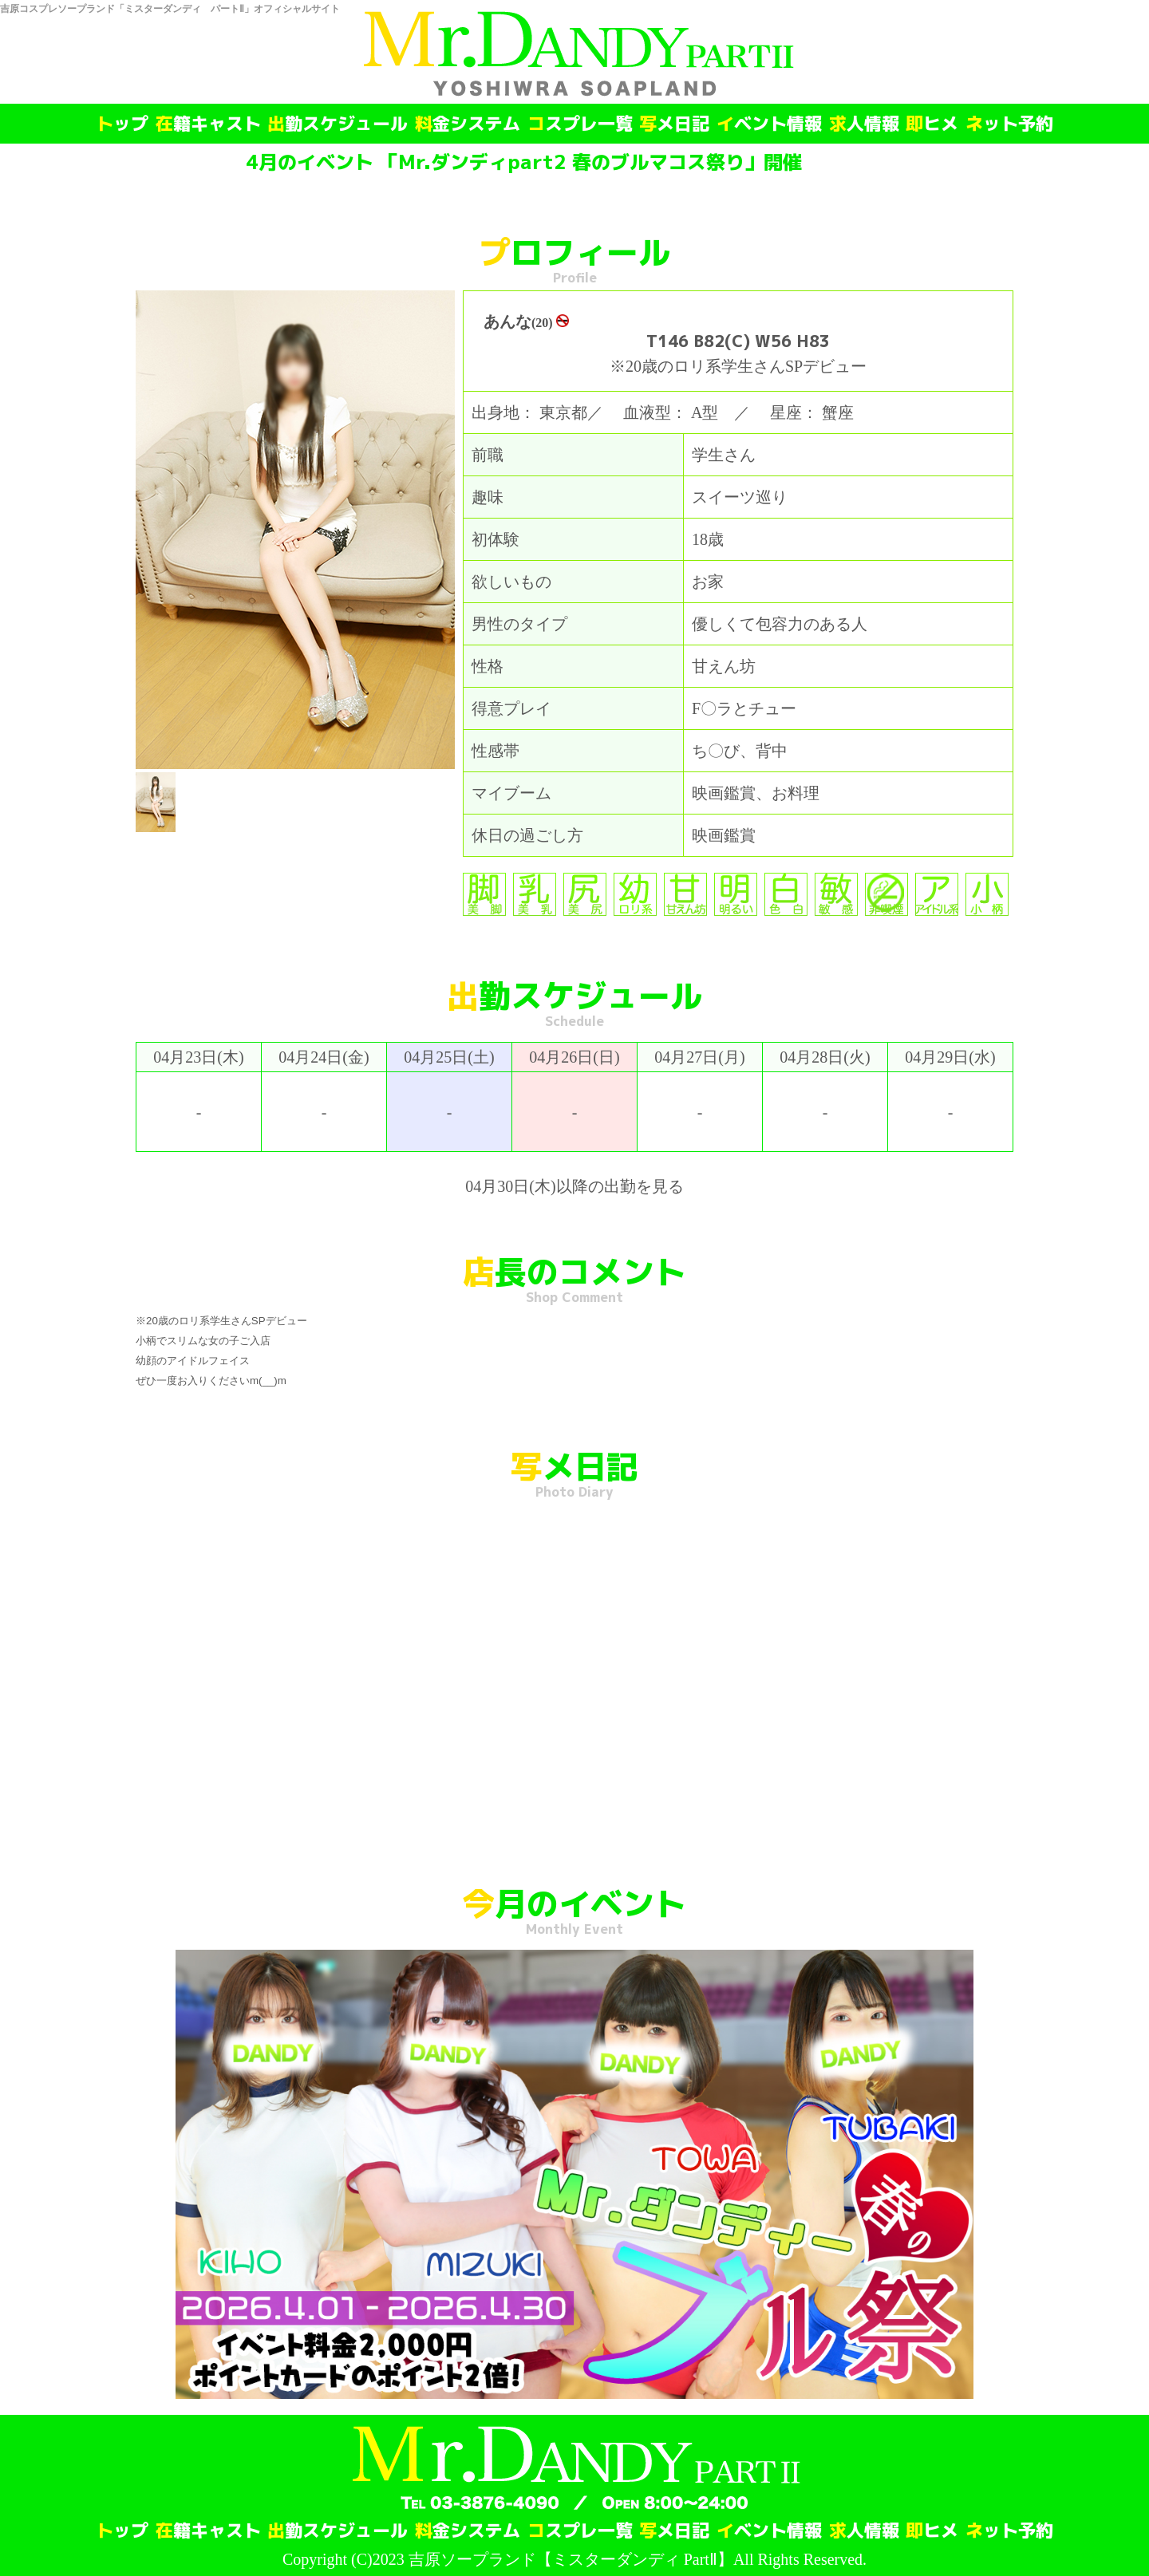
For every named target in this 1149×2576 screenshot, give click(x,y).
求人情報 (864, 123)
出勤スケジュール (337, 123)
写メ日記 (674, 123)
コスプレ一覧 (580, 123)
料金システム (467, 123)
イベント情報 (769, 123)
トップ (122, 123)
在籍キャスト (208, 123)
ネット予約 (1009, 123)
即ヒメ (932, 123)
